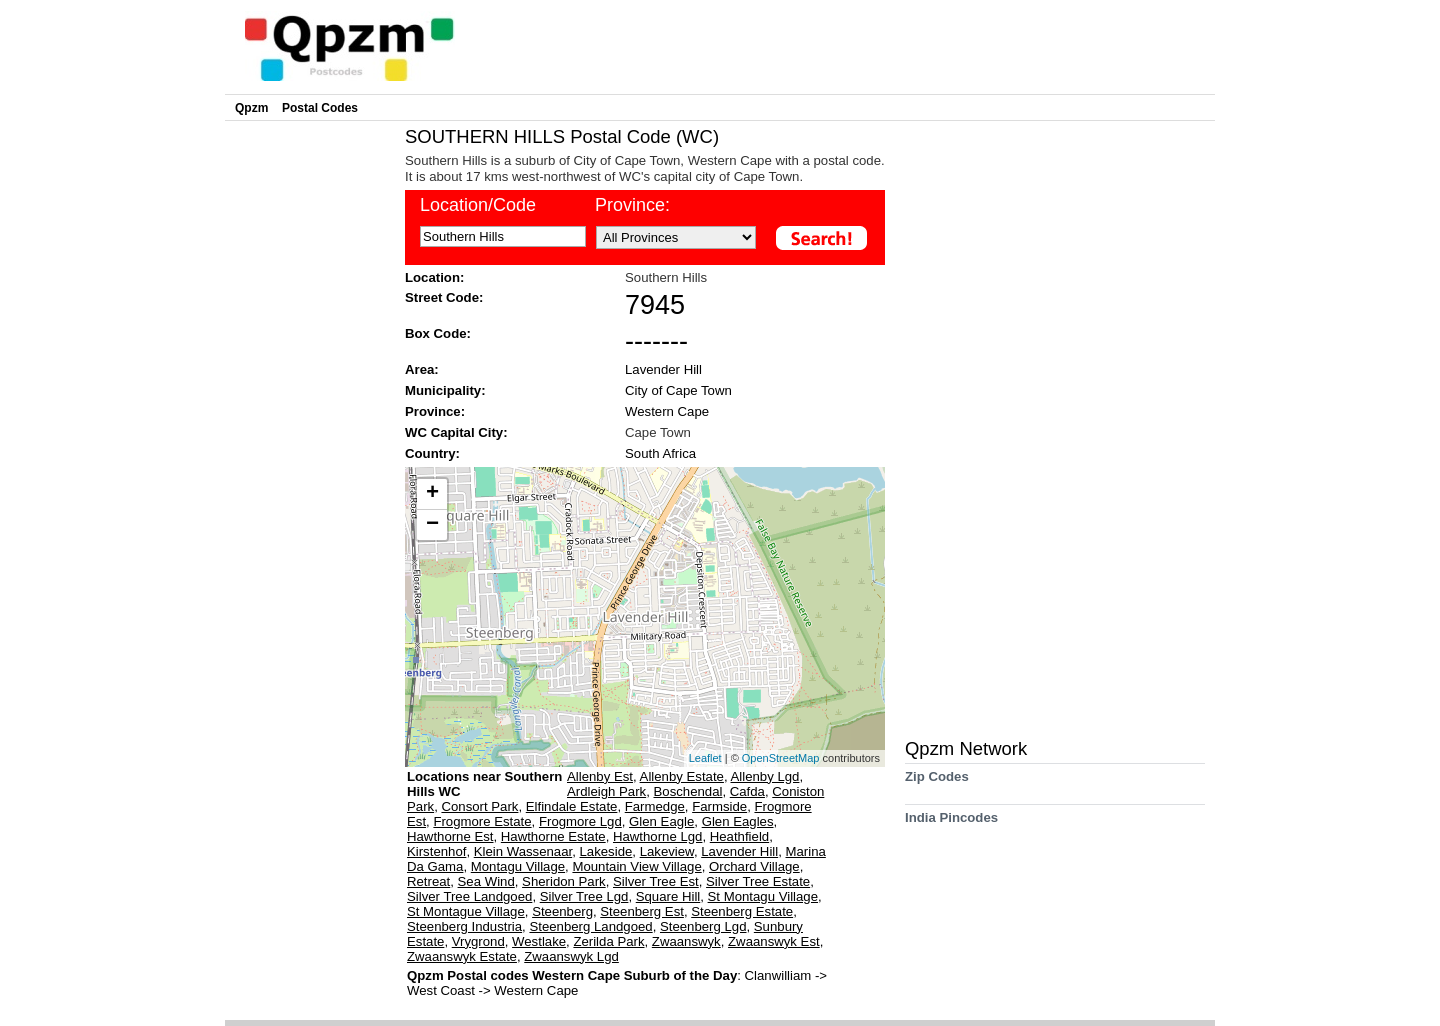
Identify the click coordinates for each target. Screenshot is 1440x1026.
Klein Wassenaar (523, 851)
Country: (432, 453)
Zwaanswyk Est (774, 941)
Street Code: (444, 297)
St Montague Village (466, 911)
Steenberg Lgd (703, 926)
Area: (422, 369)
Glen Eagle (661, 821)
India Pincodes (951, 824)
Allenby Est (600, 776)
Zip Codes (937, 783)
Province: (632, 205)
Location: (434, 277)
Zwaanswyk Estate (462, 956)
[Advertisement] (310, 426)
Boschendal (688, 791)
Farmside (719, 806)
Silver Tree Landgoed (469, 896)
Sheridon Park (564, 881)
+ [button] (432, 494)
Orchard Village (754, 866)
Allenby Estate (682, 776)
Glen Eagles (738, 821)
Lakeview (667, 851)
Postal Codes (320, 108)
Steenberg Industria (464, 926)
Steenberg (562, 911)
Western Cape (667, 411)
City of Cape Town (678, 390)
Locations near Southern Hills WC (484, 784)
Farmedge (655, 806)
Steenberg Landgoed (590, 926)
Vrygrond (478, 941)
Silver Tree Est (656, 881)
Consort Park (479, 806)
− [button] (432, 525)
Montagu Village (518, 866)
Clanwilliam (780, 975)
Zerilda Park (608, 941)
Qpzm (251, 108)
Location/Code (478, 205)
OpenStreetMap (781, 758)
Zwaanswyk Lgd (571, 956)
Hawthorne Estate (553, 836)
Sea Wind (486, 881)
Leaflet (705, 758)
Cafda (747, 791)
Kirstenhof (436, 851)
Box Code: (438, 333)
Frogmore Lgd (580, 821)
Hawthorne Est (450, 836)
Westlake (539, 941)
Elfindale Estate (572, 806)
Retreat (428, 881)
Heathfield (739, 836)
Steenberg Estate (742, 911)
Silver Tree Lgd (584, 896)
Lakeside (606, 851)
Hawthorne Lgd (657, 836)
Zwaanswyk (686, 941)
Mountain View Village (636, 866)
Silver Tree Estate (758, 881)
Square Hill (668, 896)
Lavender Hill (663, 369)
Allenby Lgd (765, 776)
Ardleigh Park (606, 791)
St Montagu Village (763, 896)
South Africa (660, 453)
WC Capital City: (456, 432)
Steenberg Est (642, 911)
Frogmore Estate (482, 821)
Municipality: (445, 390)
